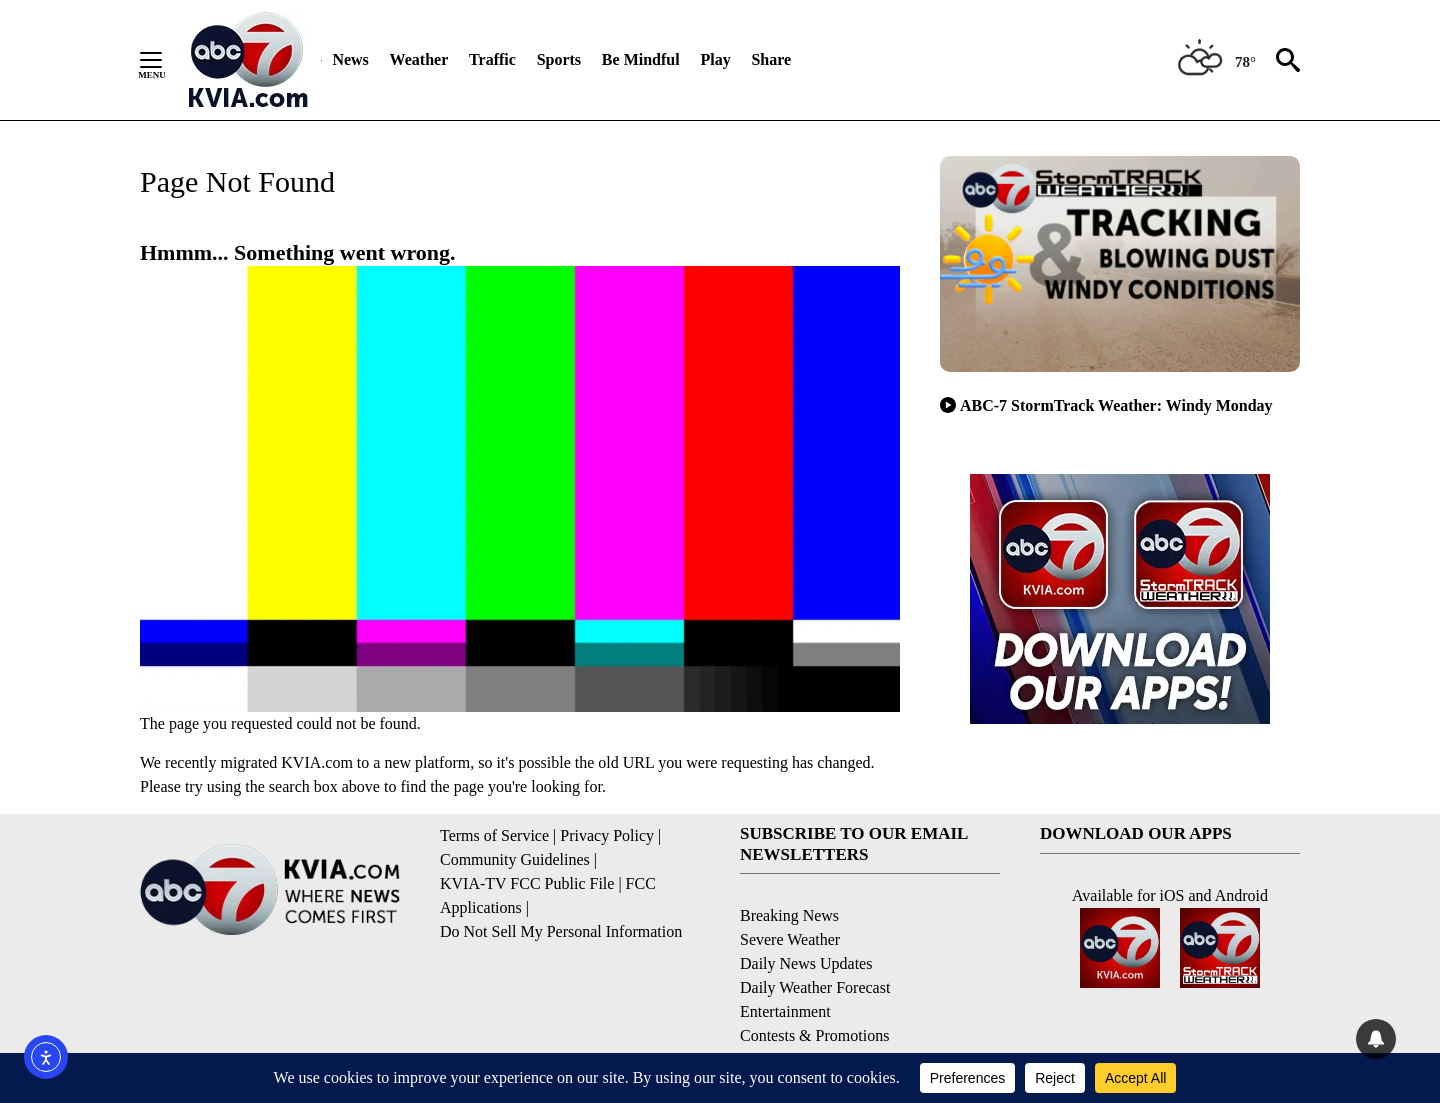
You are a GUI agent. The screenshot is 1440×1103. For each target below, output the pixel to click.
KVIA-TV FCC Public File (527, 883)
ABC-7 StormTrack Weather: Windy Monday (1106, 405)
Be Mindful (641, 59)
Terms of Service (494, 835)
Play (715, 59)
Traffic (492, 59)
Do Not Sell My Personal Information (561, 931)
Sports (559, 59)
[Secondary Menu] (166, 60)
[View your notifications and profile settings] (1376, 1039)
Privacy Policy (607, 835)
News (350, 59)
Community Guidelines (515, 859)
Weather (419, 59)
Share (771, 59)
